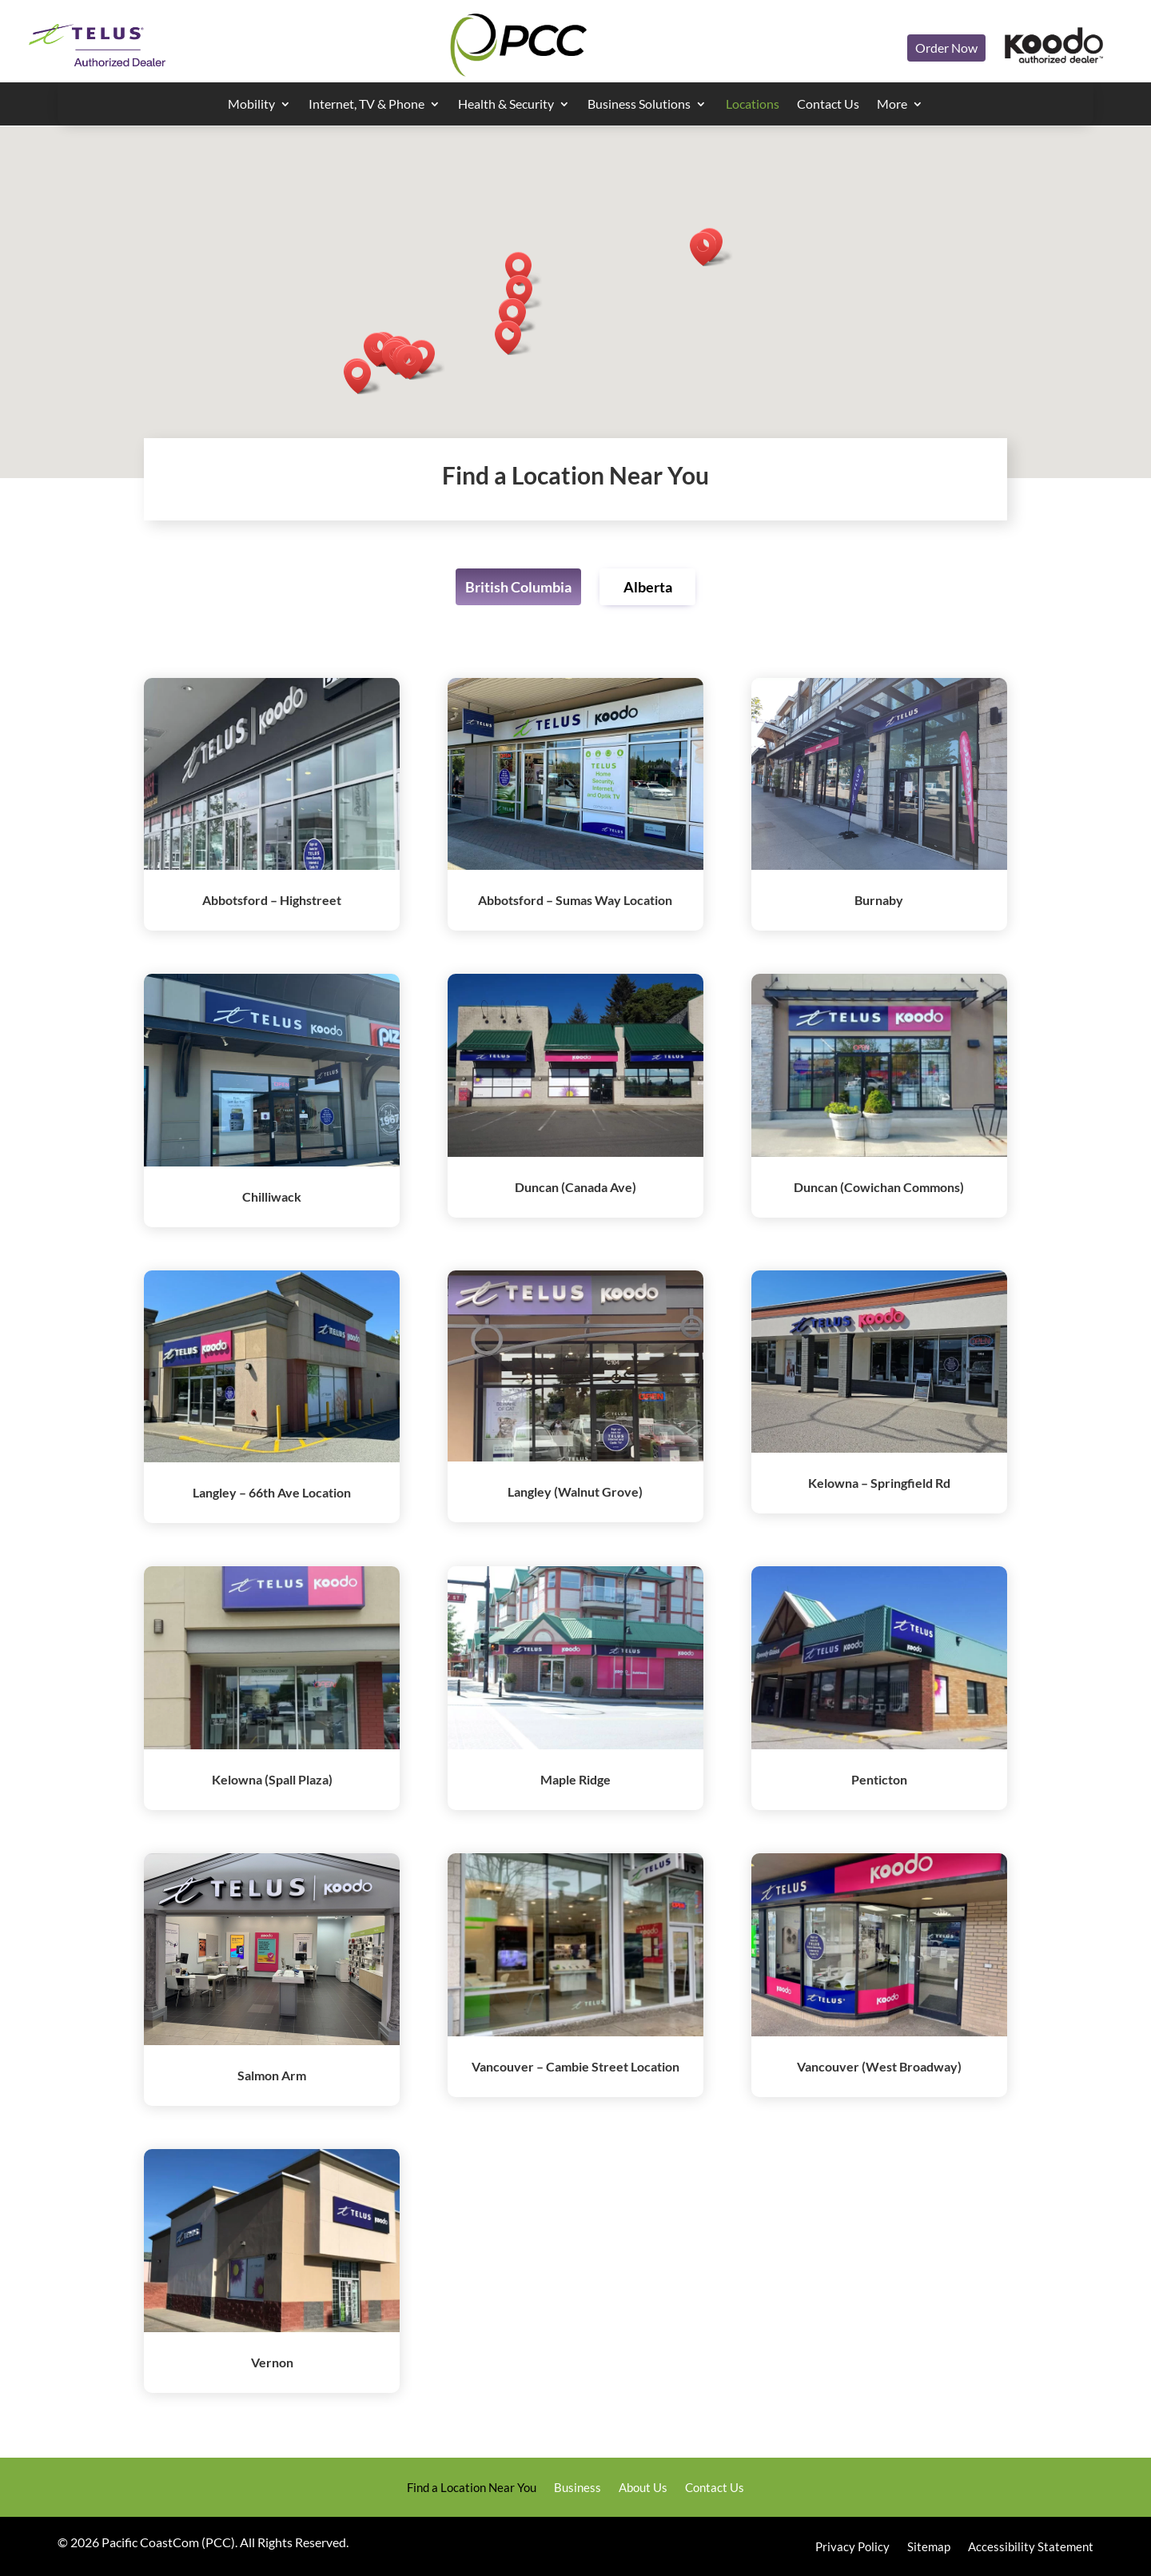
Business (577, 2488)
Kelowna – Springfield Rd (879, 1482)
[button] (414, 362)
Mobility (251, 104)
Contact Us (828, 104)
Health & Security (506, 104)
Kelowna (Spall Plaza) (272, 1779)
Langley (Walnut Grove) (575, 1491)
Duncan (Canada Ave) (575, 1186)
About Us (643, 2488)
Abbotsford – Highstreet (271, 899)
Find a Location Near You (471, 2488)
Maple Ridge (575, 1779)
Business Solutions (639, 104)
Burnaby (878, 899)
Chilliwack (271, 1196)
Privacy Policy (852, 2547)
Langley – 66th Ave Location (272, 1492)
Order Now (946, 47)
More (892, 104)
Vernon (272, 2362)
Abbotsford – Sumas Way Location (575, 899)
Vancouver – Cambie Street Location (575, 2066)
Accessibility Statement (1030, 2547)
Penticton (879, 1779)
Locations (752, 104)
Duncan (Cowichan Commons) (879, 1186)
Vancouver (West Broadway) (879, 2066)
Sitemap (928, 2547)
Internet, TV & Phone (366, 104)
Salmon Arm (271, 2075)
